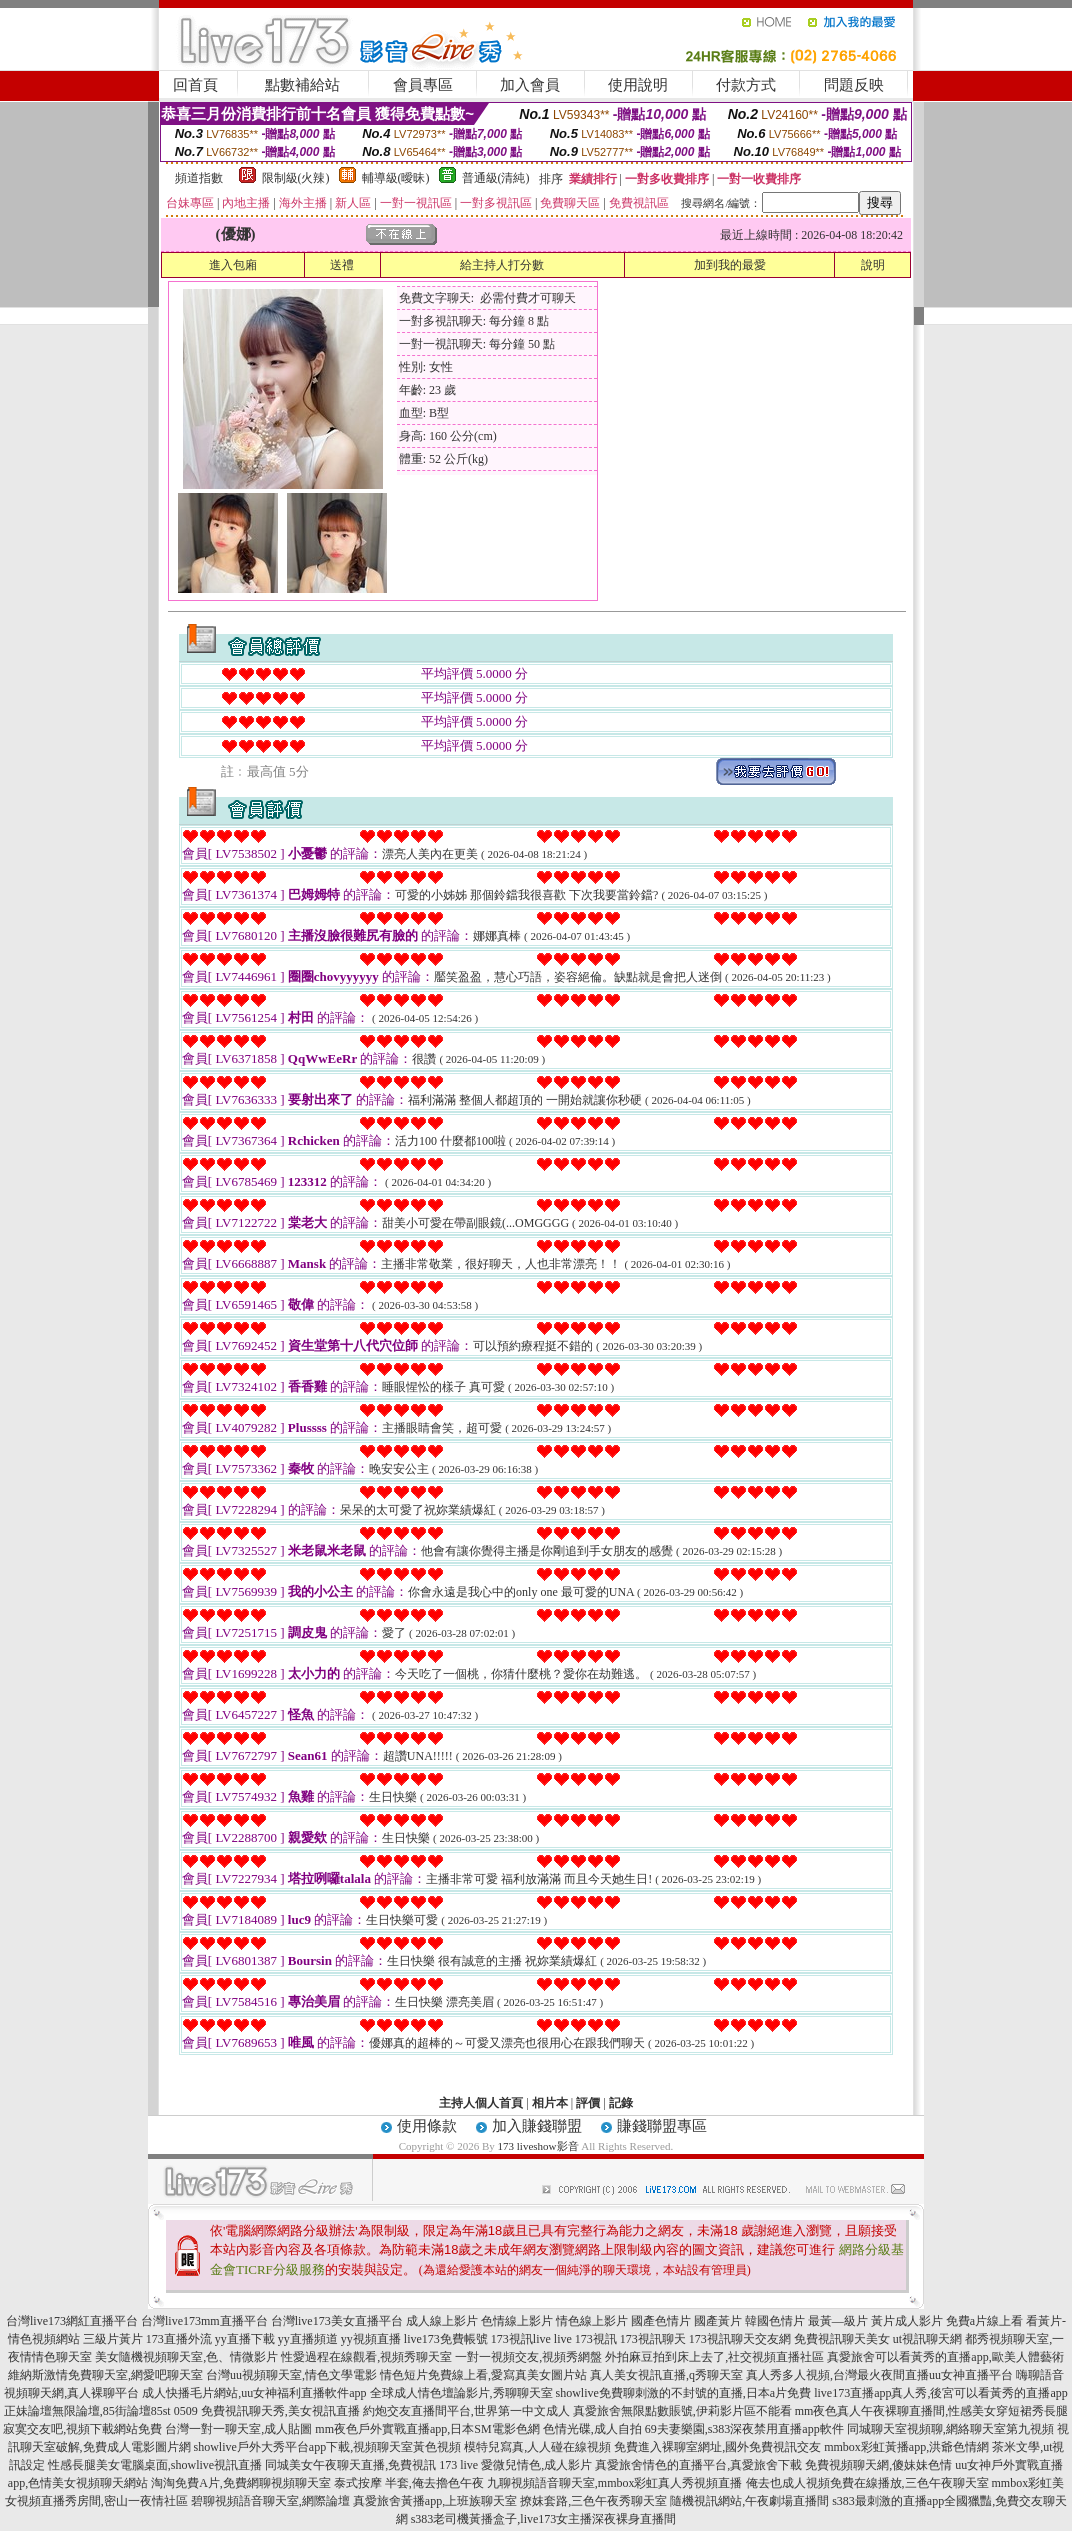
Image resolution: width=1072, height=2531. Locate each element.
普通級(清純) (496, 178)
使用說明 (638, 85)
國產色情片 (661, 2321)
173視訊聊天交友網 (740, 2339)
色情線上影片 (517, 2321)
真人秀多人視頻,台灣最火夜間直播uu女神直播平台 (879, 2375)
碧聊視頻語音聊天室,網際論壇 (270, 2501)
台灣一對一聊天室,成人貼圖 (238, 2429)
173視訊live (521, 2339)
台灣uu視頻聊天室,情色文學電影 (291, 2375)
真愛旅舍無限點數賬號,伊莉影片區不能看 (682, 2411)
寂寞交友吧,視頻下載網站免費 (82, 2429)
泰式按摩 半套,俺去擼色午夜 (409, 2483)
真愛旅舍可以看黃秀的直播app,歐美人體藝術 (945, 2357)
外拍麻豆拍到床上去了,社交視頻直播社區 (714, 2357)
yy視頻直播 (371, 2339)
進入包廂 (233, 265)
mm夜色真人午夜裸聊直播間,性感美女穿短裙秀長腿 (932, 2411)
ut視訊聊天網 (927, 2339)
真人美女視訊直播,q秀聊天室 (666, 2375)
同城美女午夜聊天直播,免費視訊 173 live (371, 2465)
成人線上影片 (442, 2321)
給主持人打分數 (502, 265)
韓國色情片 (775, 2321)
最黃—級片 (838, 2321)
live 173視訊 (585, 2339)
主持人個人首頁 (481, 2103)
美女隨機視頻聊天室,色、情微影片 (186, 2357)
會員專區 (423, 85)
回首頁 (195, 85)
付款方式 (746, 85)
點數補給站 (302, 85)
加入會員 (530, 85)
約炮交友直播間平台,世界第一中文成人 (466, 2411)
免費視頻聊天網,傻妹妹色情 (878, 2465)
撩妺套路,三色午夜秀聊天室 (593, 2501)
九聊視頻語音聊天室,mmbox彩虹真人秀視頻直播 (615, 2483)
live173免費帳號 (446, 2339)
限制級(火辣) (296, 178)
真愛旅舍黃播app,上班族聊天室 (435, 2501)
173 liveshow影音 (538, 2146)
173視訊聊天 (653, 2339)
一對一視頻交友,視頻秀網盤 (528, 2357)
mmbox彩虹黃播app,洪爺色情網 (906, 2447)
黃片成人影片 (907, 2321)
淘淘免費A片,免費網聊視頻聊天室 (241, 2483)
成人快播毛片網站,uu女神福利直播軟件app (254, 2393)
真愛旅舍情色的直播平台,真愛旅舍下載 (698, 2465)
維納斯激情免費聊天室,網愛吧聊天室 (105, 2375)
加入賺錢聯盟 (537, 2126)
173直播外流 (179, 2339)
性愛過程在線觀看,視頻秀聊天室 (366, 2357)
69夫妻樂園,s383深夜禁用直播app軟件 (744, 2429)
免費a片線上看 (984, 2321)
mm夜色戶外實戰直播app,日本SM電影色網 (427, 2429)
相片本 (550, 2103)
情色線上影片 (592, 2321)
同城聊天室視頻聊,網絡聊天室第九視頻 (950, 2429)
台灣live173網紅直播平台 (72, 2321)
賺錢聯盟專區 (662, 2126)
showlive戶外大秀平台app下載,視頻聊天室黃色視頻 (328, 2447)
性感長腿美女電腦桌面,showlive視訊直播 (155, 2465)
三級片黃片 (113, 2339)
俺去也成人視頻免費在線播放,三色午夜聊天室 (867, 2483)
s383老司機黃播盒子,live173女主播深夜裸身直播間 (544, 2519)
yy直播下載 (245, 2339)
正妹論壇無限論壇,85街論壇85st (87, 2411)
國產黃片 (718, 2321)
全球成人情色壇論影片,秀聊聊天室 (461, 2393)
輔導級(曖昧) (396, 178)
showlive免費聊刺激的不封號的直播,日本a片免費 (684, 2393)
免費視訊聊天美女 (842, 2339)
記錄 (621, 2103)
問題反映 (854, 85)
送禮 (342, 265)
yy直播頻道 (308, 2339)
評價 (588, 2103)
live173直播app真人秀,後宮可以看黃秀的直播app (941, 2393)
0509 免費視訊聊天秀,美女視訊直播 (267, 2411)
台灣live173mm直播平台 (204, 2321)
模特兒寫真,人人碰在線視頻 (537, 2447)
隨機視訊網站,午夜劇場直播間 (749, 2501)
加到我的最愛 (730, 265)
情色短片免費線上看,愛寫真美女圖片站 (483, 2375)
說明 (873, 265)
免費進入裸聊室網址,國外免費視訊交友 (717, 2447)
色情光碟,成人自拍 (592, 2429)
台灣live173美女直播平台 (337, 2321)
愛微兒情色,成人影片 (536, 2465)
